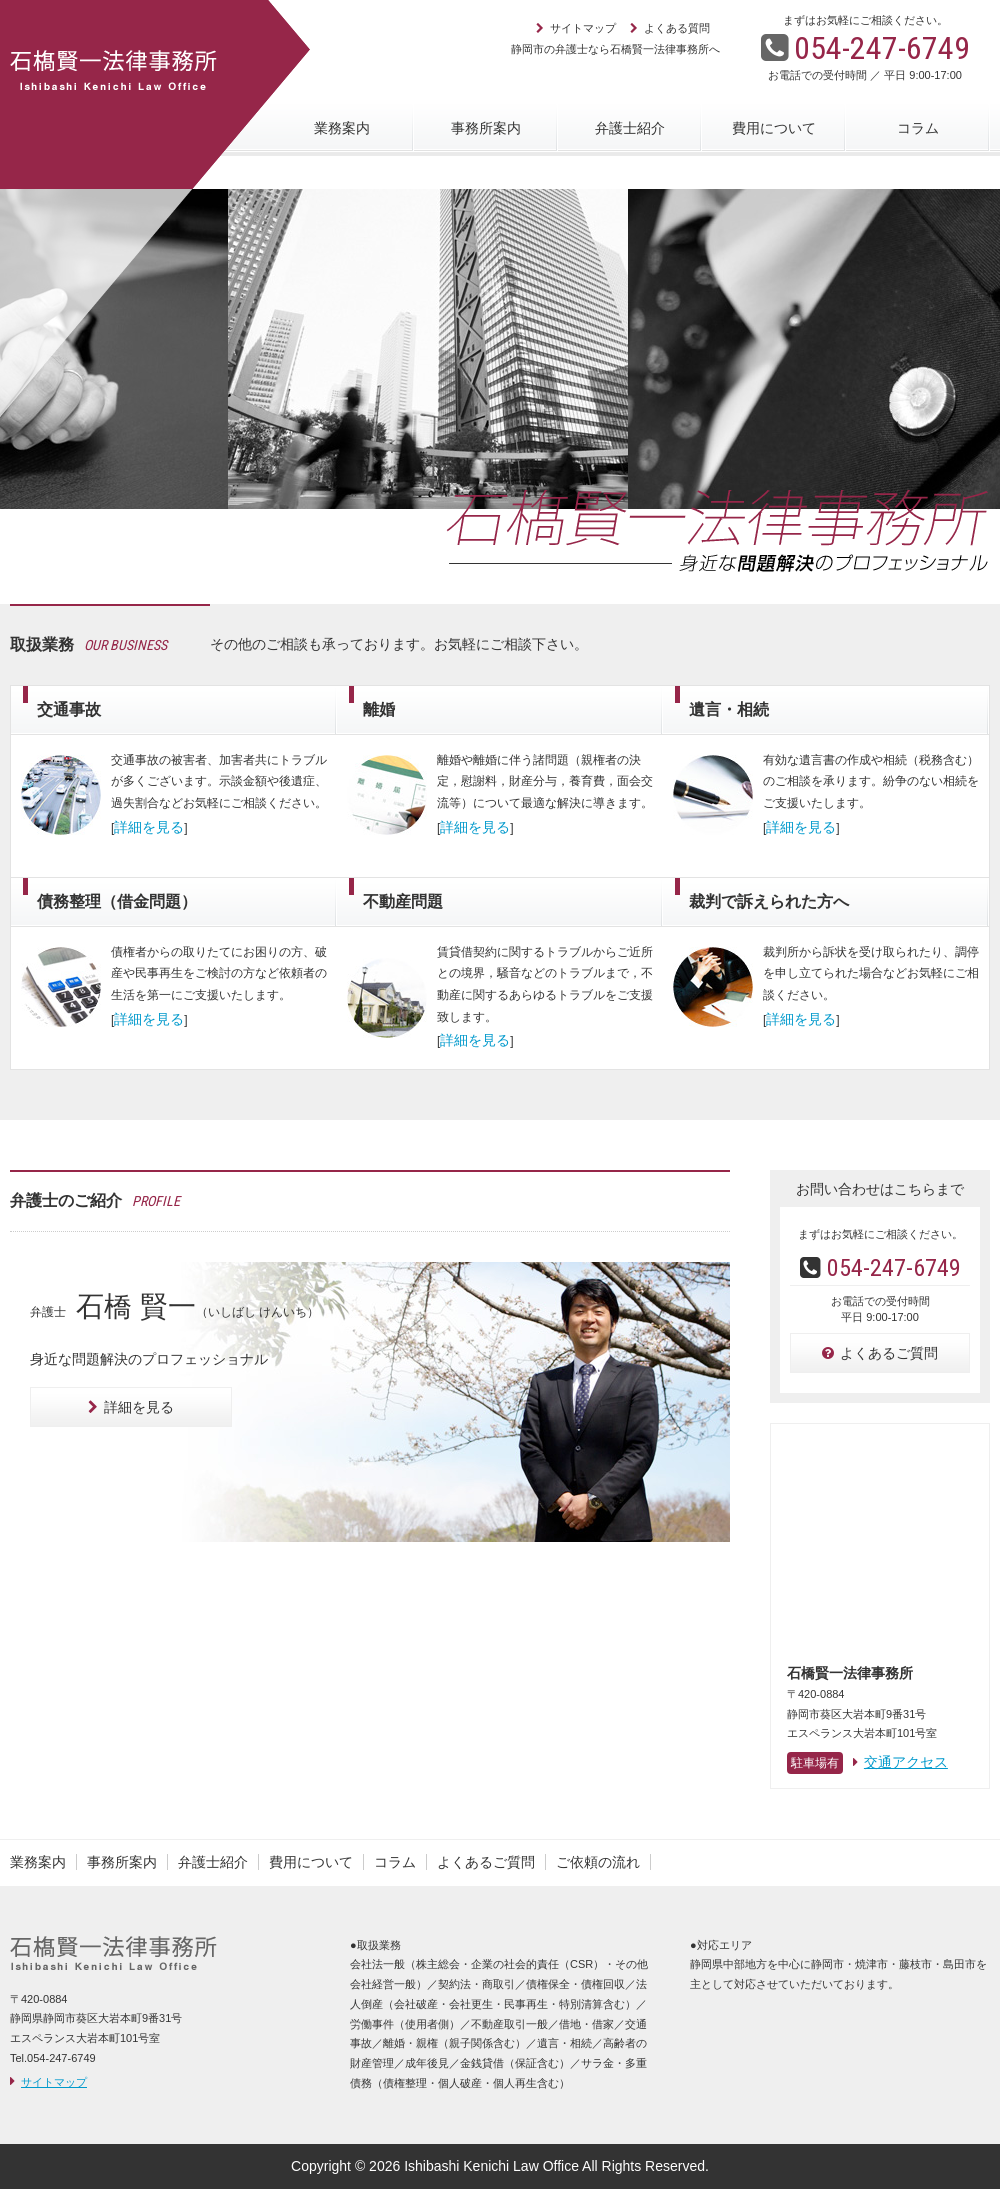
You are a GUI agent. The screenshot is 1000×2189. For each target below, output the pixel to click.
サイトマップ (583, 28)
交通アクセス (900, 1762)
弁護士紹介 (630, 128)
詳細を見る (131, 1407)
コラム (918, 128)
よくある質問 (677, 28)
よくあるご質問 (880, 1353)
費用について (774, 128)
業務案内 (342, 128)
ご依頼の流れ (598, 1862)
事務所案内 (486, 128)
